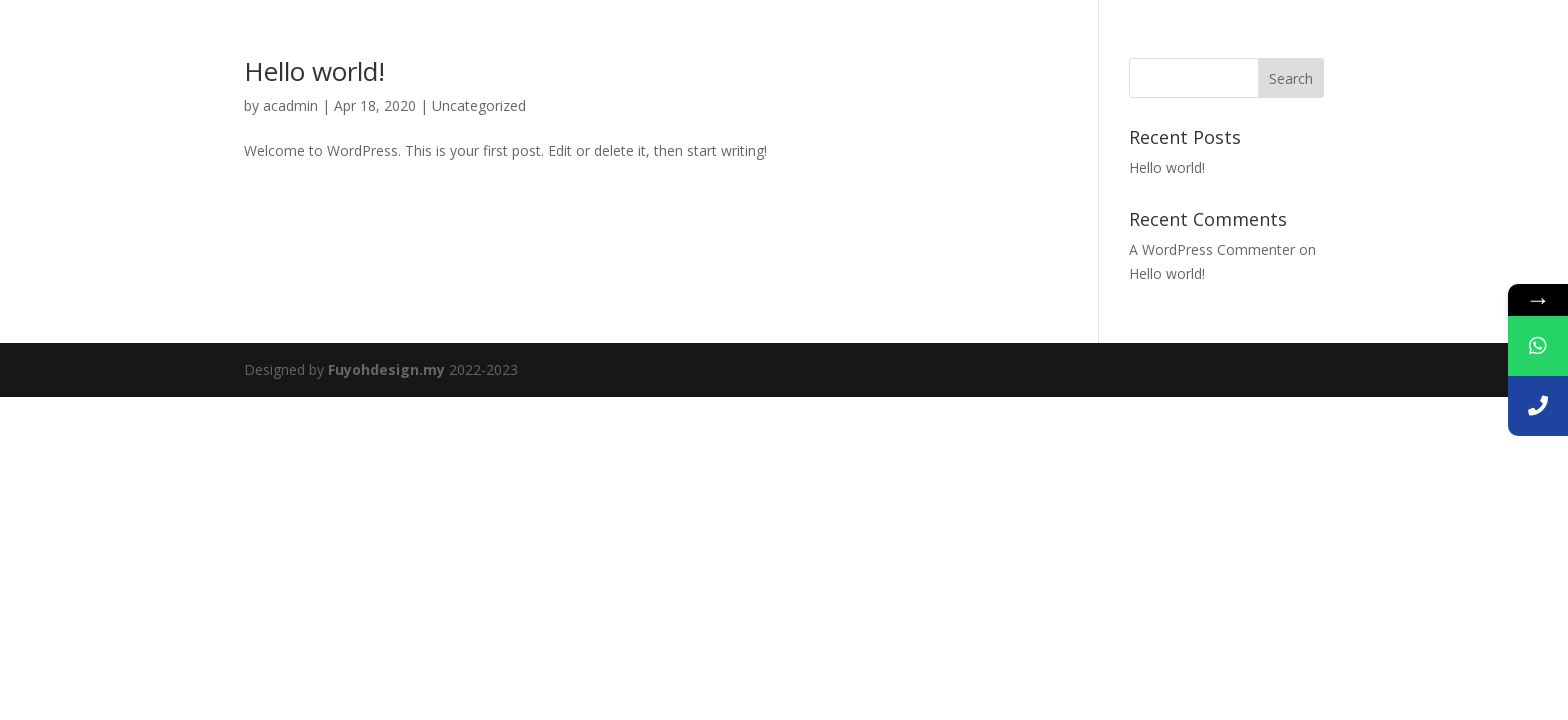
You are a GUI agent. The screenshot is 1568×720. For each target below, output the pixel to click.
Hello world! (314, 71)
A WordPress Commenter (1212, 249)
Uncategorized (479, 105)
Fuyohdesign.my (386, 369)
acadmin (290, 105)
